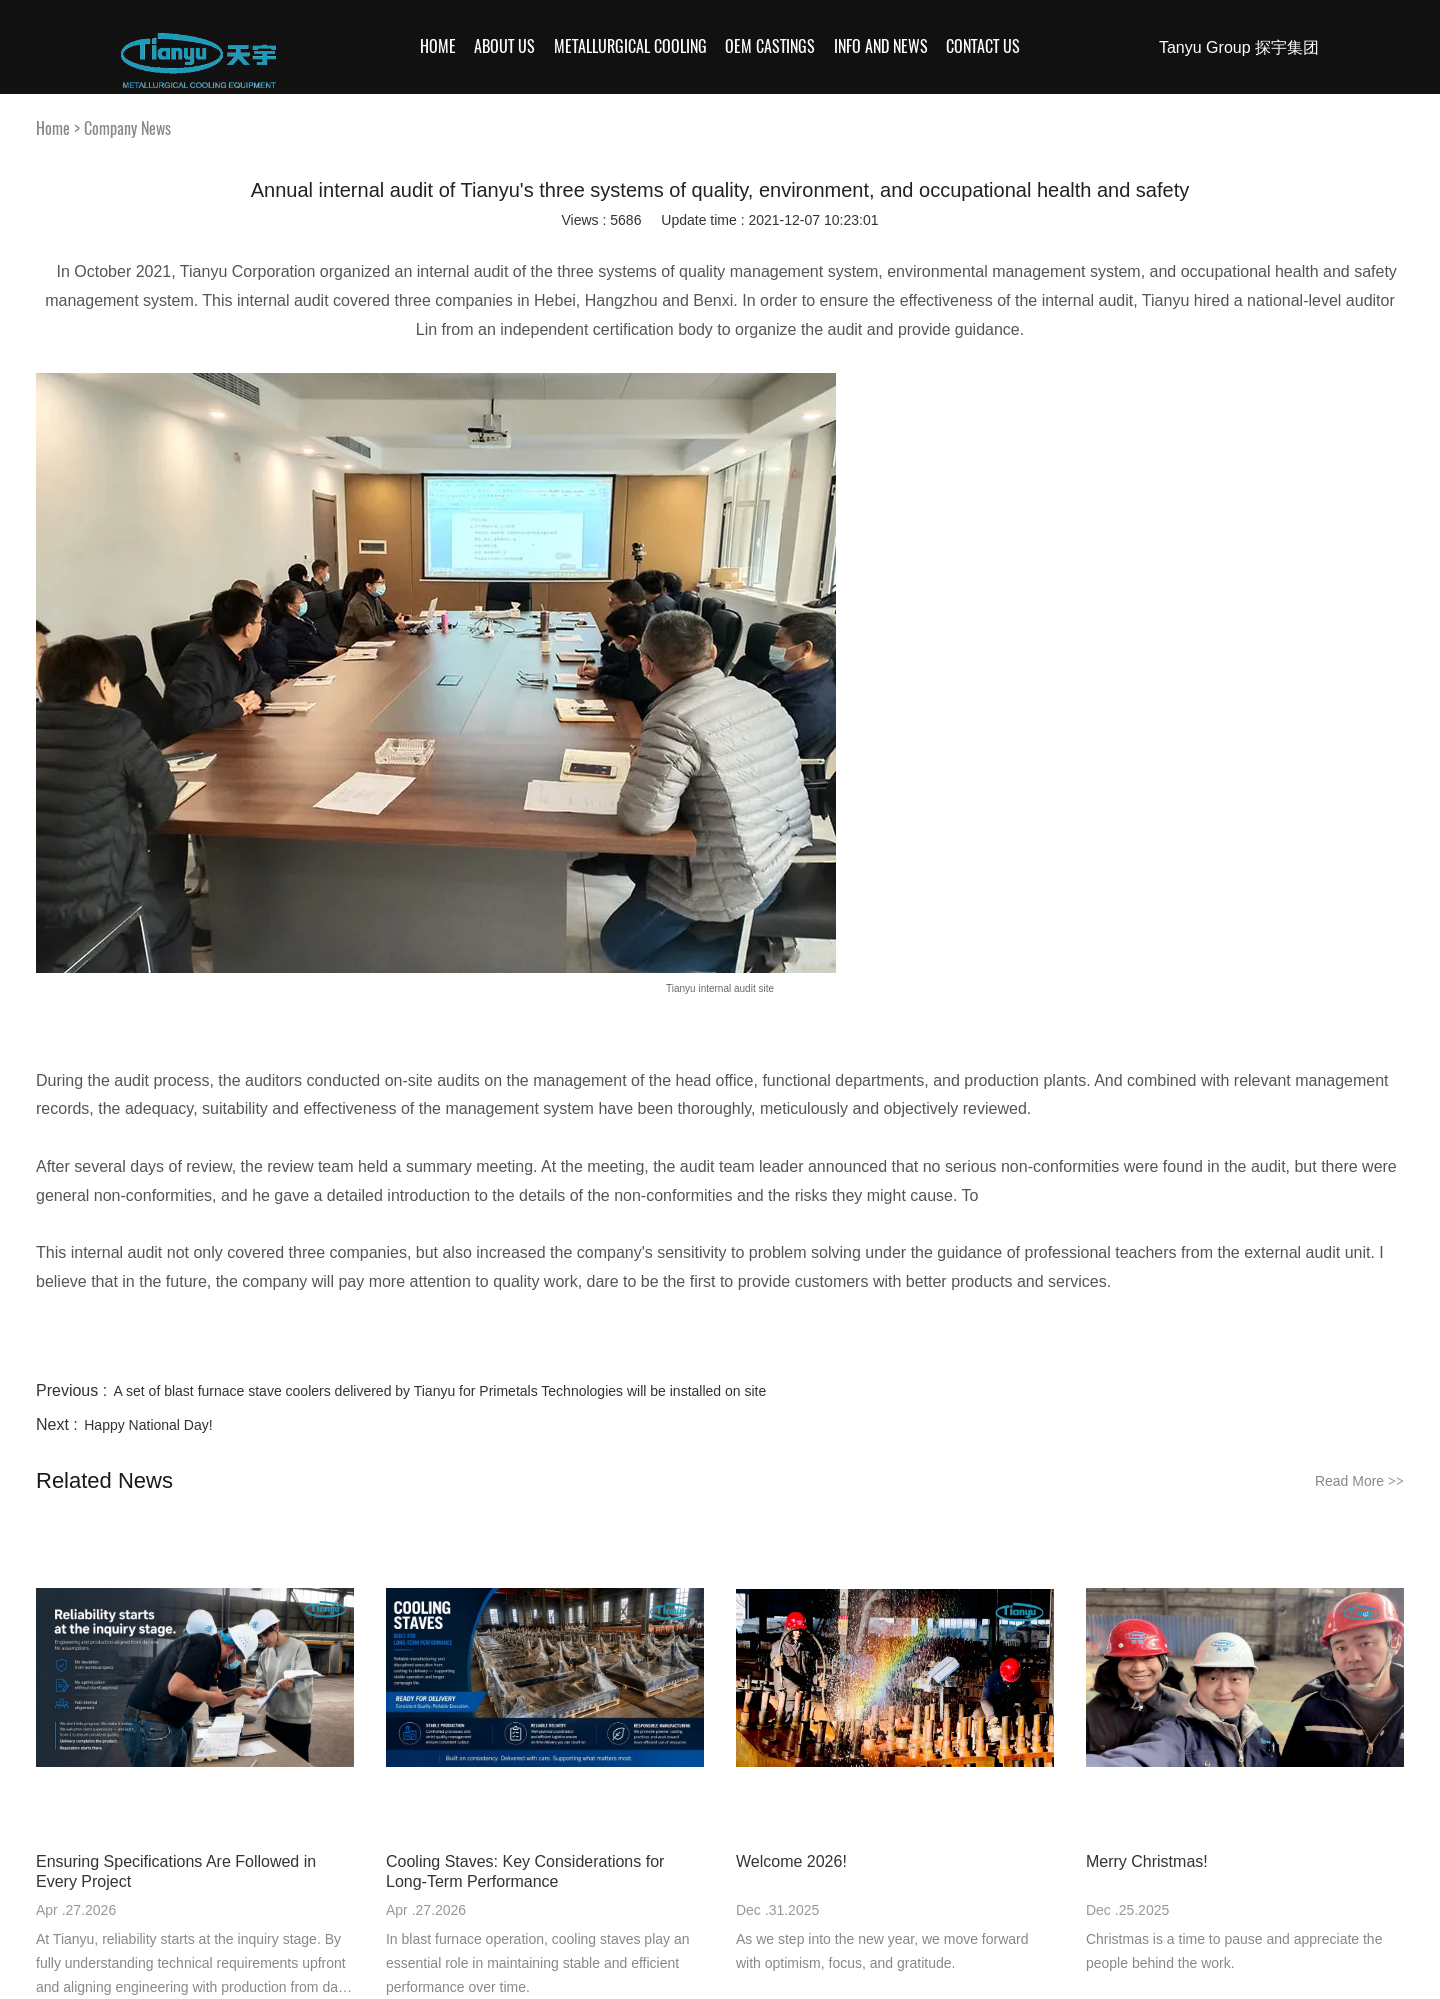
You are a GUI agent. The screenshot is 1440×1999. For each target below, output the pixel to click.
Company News (127, 128)
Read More (1359, 1481)
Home (438, 46)
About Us (504, 46)
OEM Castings (770, 46)
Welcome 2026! (791, 1861)
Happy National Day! (148, 1425)
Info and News (881, 46)
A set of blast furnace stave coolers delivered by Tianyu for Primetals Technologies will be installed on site (440, 1391)
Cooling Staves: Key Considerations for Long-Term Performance (525, 1871)
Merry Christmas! (1147, 1861)
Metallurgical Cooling (630, 46)
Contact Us (983, 46)
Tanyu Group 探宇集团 (1239, 47)
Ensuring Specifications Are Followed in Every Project (176, 1871)
